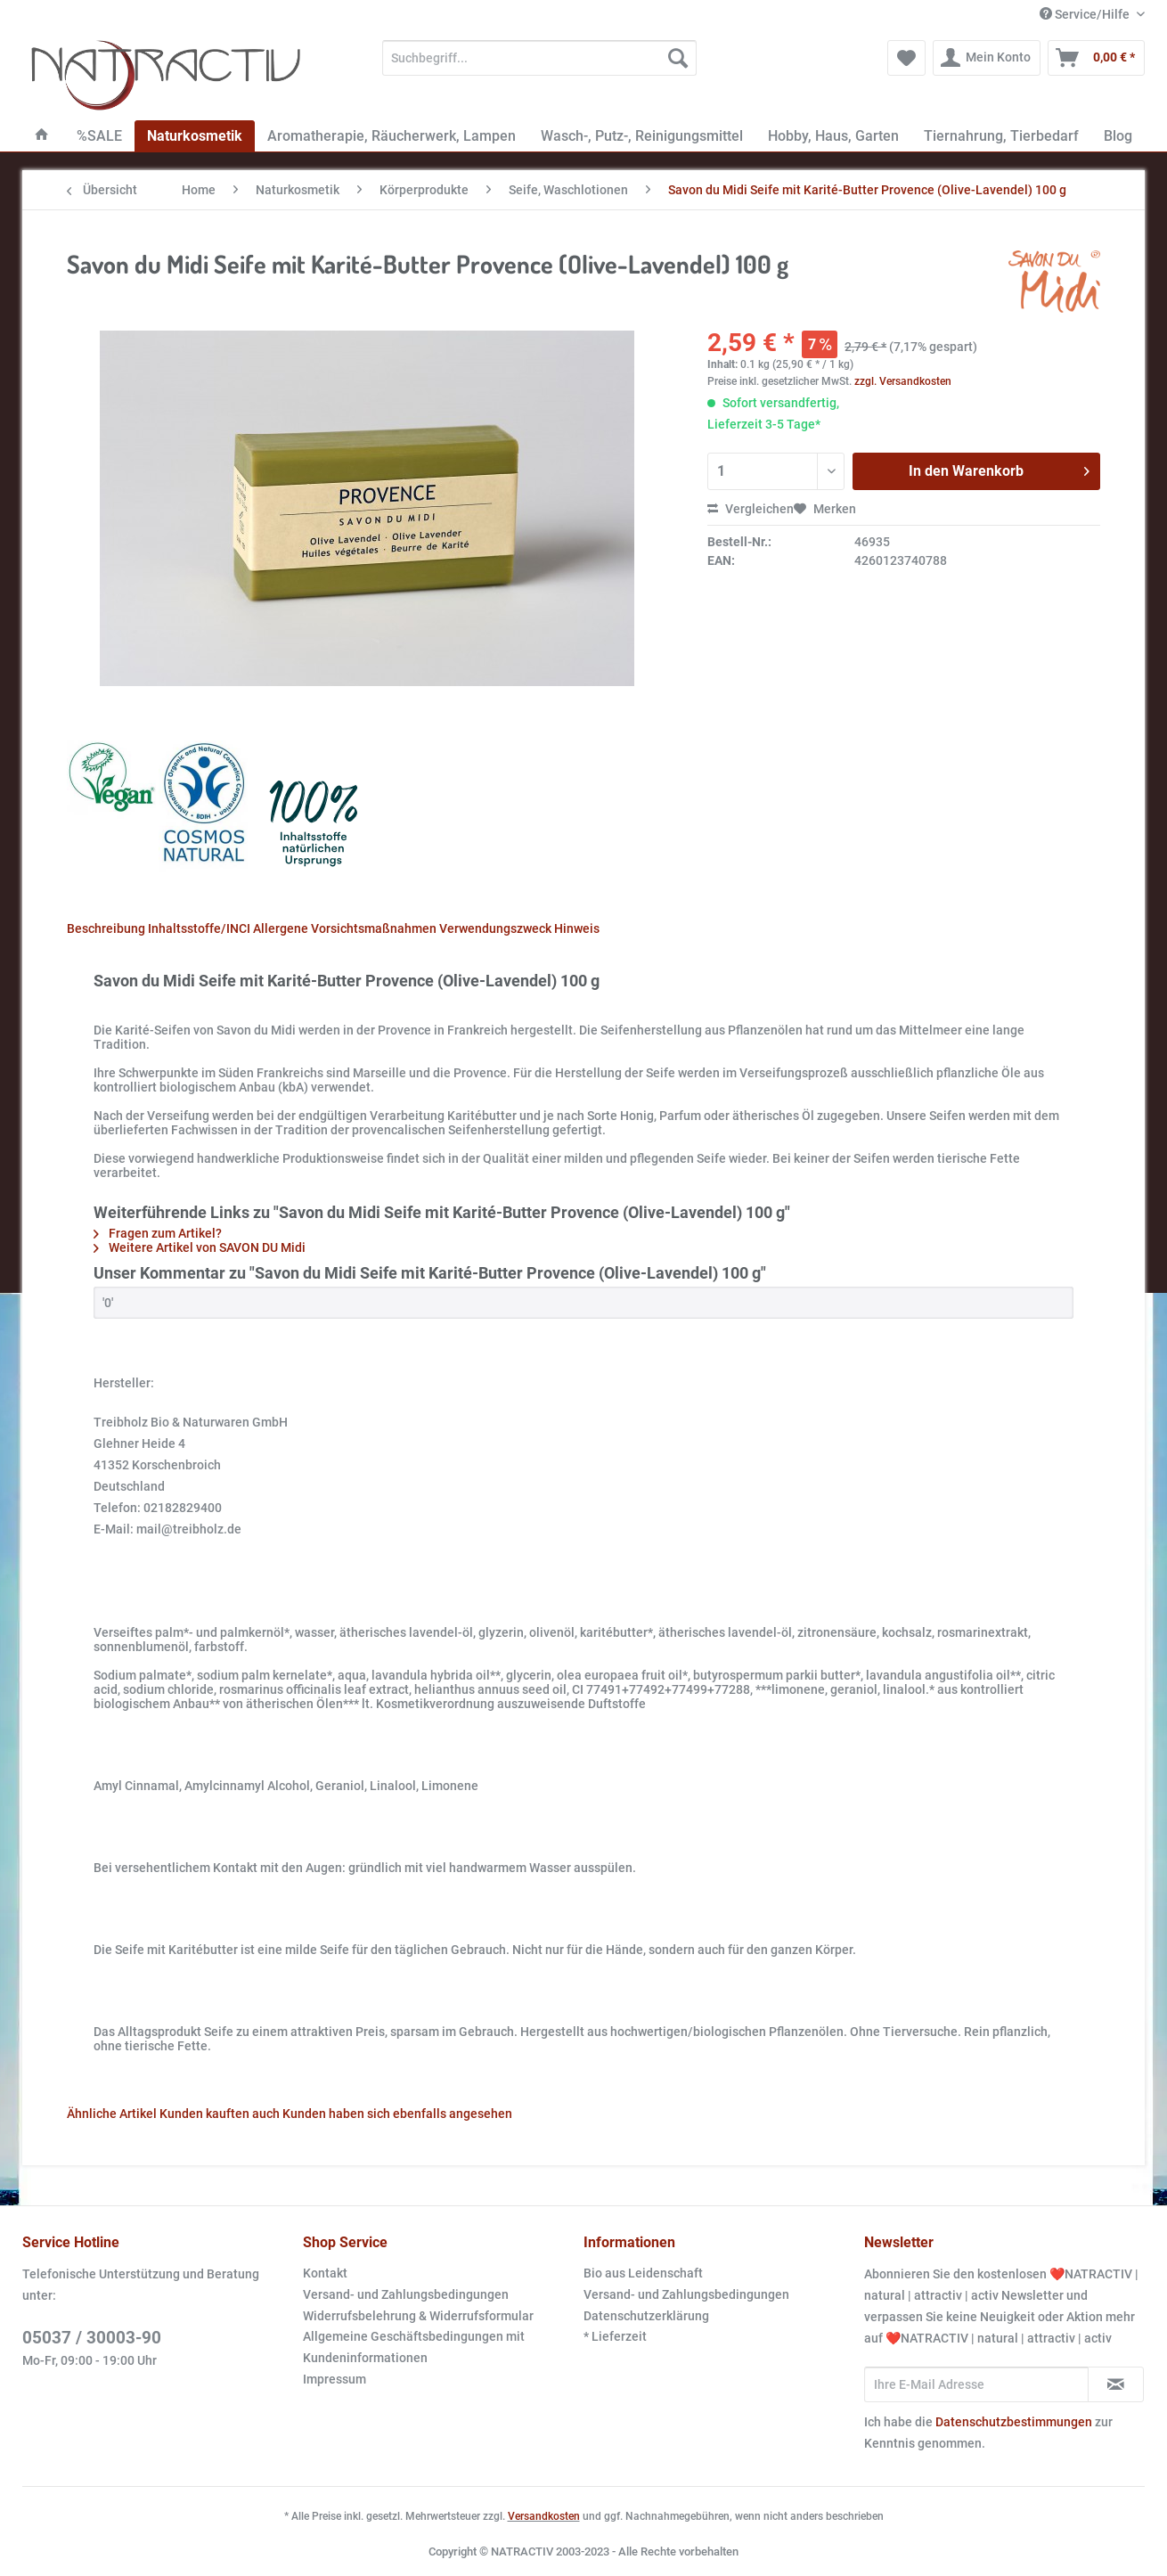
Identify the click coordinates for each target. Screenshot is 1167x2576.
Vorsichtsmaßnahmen (374, 928)
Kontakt (325, 2273)
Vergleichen (750, 509)
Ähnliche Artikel (112, 2113)
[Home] (41, 135)
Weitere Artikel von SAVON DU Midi (200, 1247)
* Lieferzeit (615, 2336)
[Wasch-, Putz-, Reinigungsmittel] (641, 135)
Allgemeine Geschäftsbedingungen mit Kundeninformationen (414, 2347)
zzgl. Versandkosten (902, 381)
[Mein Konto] (987, 58)
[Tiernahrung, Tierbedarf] (1001, 135)
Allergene (280, 928)
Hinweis (577, 928)
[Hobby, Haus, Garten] (833, 135)
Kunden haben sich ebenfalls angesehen (397, 2113)
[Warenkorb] (1096, 58)
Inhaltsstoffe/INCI (199, 928)
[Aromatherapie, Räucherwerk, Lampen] (391, 135)
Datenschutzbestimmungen (1013, 2422)
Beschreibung (106, 928)
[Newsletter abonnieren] (1116, 2384)
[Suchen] (678, 58)
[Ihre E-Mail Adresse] (976, 2384)
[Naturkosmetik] (195, 135)
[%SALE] (99, 135)
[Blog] (1118, 135)
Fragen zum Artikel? (158, 1233)
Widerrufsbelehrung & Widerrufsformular (418, 2316)
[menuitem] (539, 65)
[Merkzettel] (906, 58)
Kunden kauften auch (219, 2113)
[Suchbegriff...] (539, 58)
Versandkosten (544, 2516)
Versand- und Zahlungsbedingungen (406, 2294)
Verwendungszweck (495, 928)
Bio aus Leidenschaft (643, 2273)
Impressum (334, 2379)
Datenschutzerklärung (646, 2316)
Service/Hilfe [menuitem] (1086, 14)
